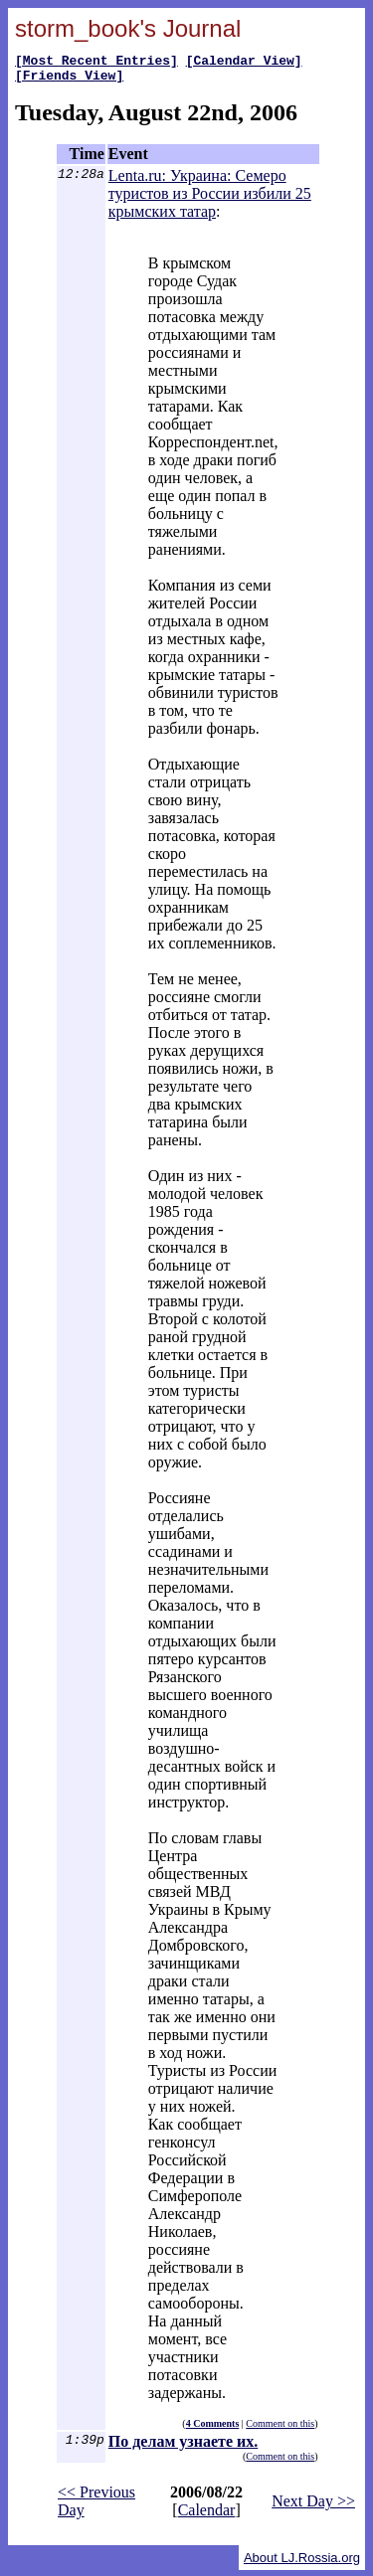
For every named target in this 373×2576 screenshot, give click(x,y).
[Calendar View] (244, 63)
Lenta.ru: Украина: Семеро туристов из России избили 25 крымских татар (209, 199)
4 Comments (213, 2429)
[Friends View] (69, 80)
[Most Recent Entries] (96, 63)
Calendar (207, 2515)
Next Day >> (313, 2506)
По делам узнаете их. (183, 2447)
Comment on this (280, 2429)
